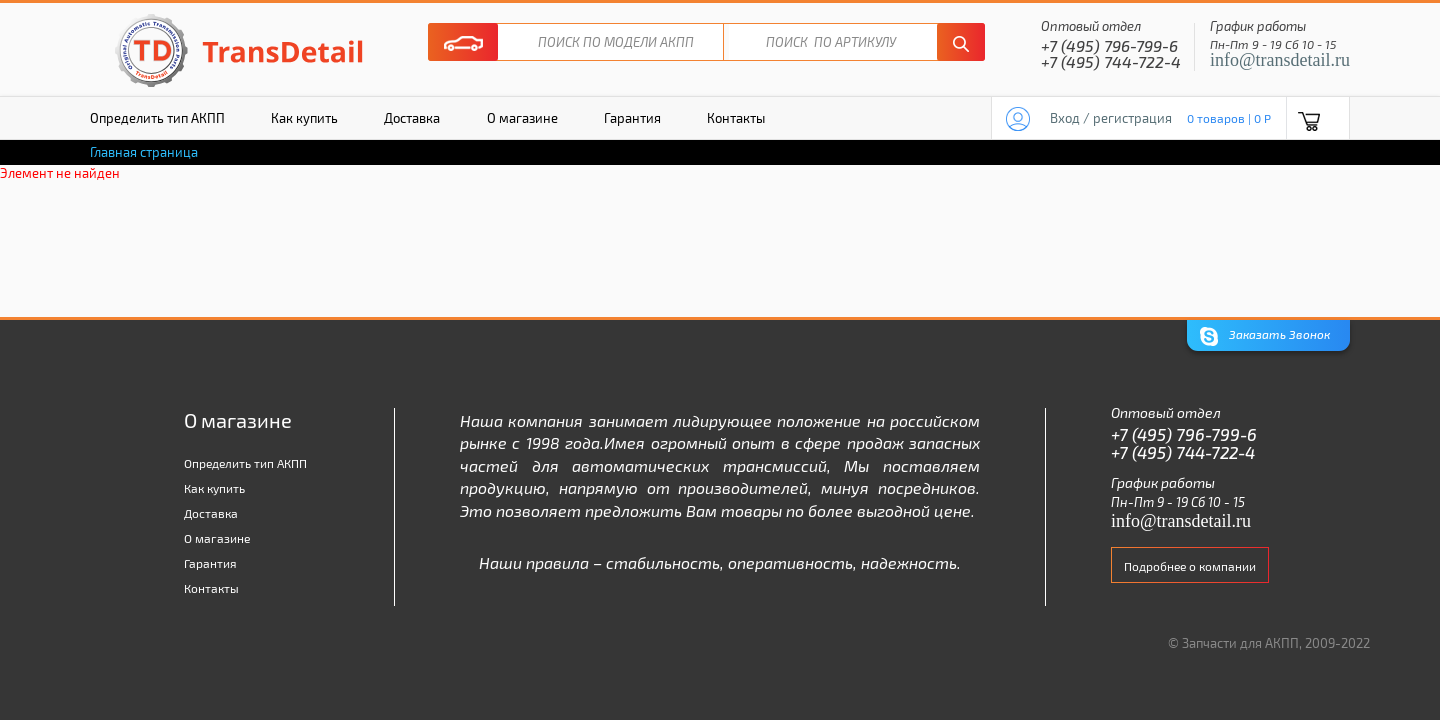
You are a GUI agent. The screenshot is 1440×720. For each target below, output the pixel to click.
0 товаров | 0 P (1229, 118)
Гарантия (632, 118)
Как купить (304, 118)
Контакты (736, 118)
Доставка (412, 118)
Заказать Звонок (1265, 336)
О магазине (522, 118)
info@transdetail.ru (1280, 60)
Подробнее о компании (1190, 566)
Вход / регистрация (1111, 118)
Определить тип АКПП (157, 118)
